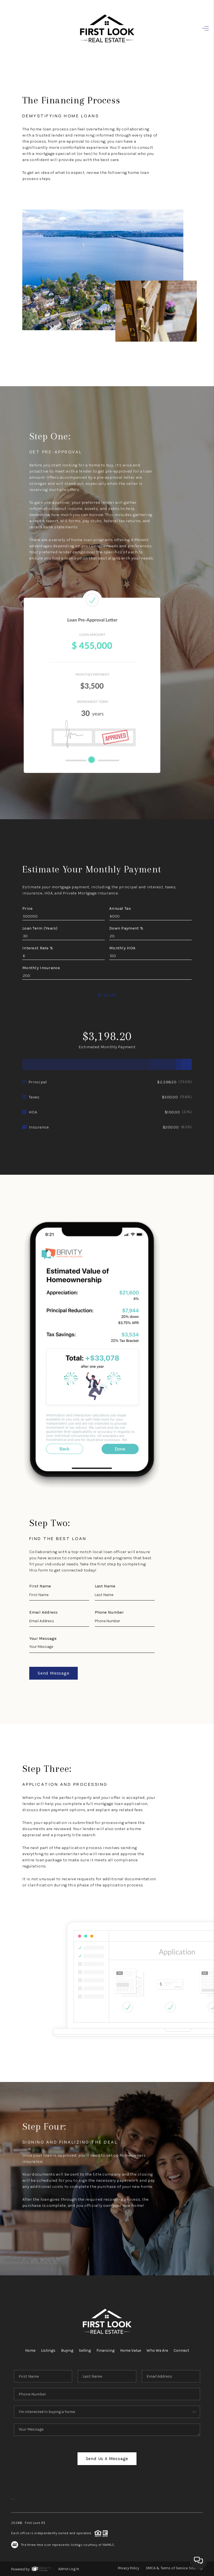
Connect (181, 2350)
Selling (85, 2350)
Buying (67, 2350)
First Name (40, 1586)
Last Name (105, 1586)
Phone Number (109, 1612)
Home (30, 2350)
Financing (105, 2350)
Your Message (43, 1638)
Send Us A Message (107, 2458)
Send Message (53, 1673)
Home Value (130, 2350)
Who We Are (157, 2350)
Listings (48, 2350)
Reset (107, 995)
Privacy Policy (128, 2568)
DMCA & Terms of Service (167, 2568)
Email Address (43, 1612)
